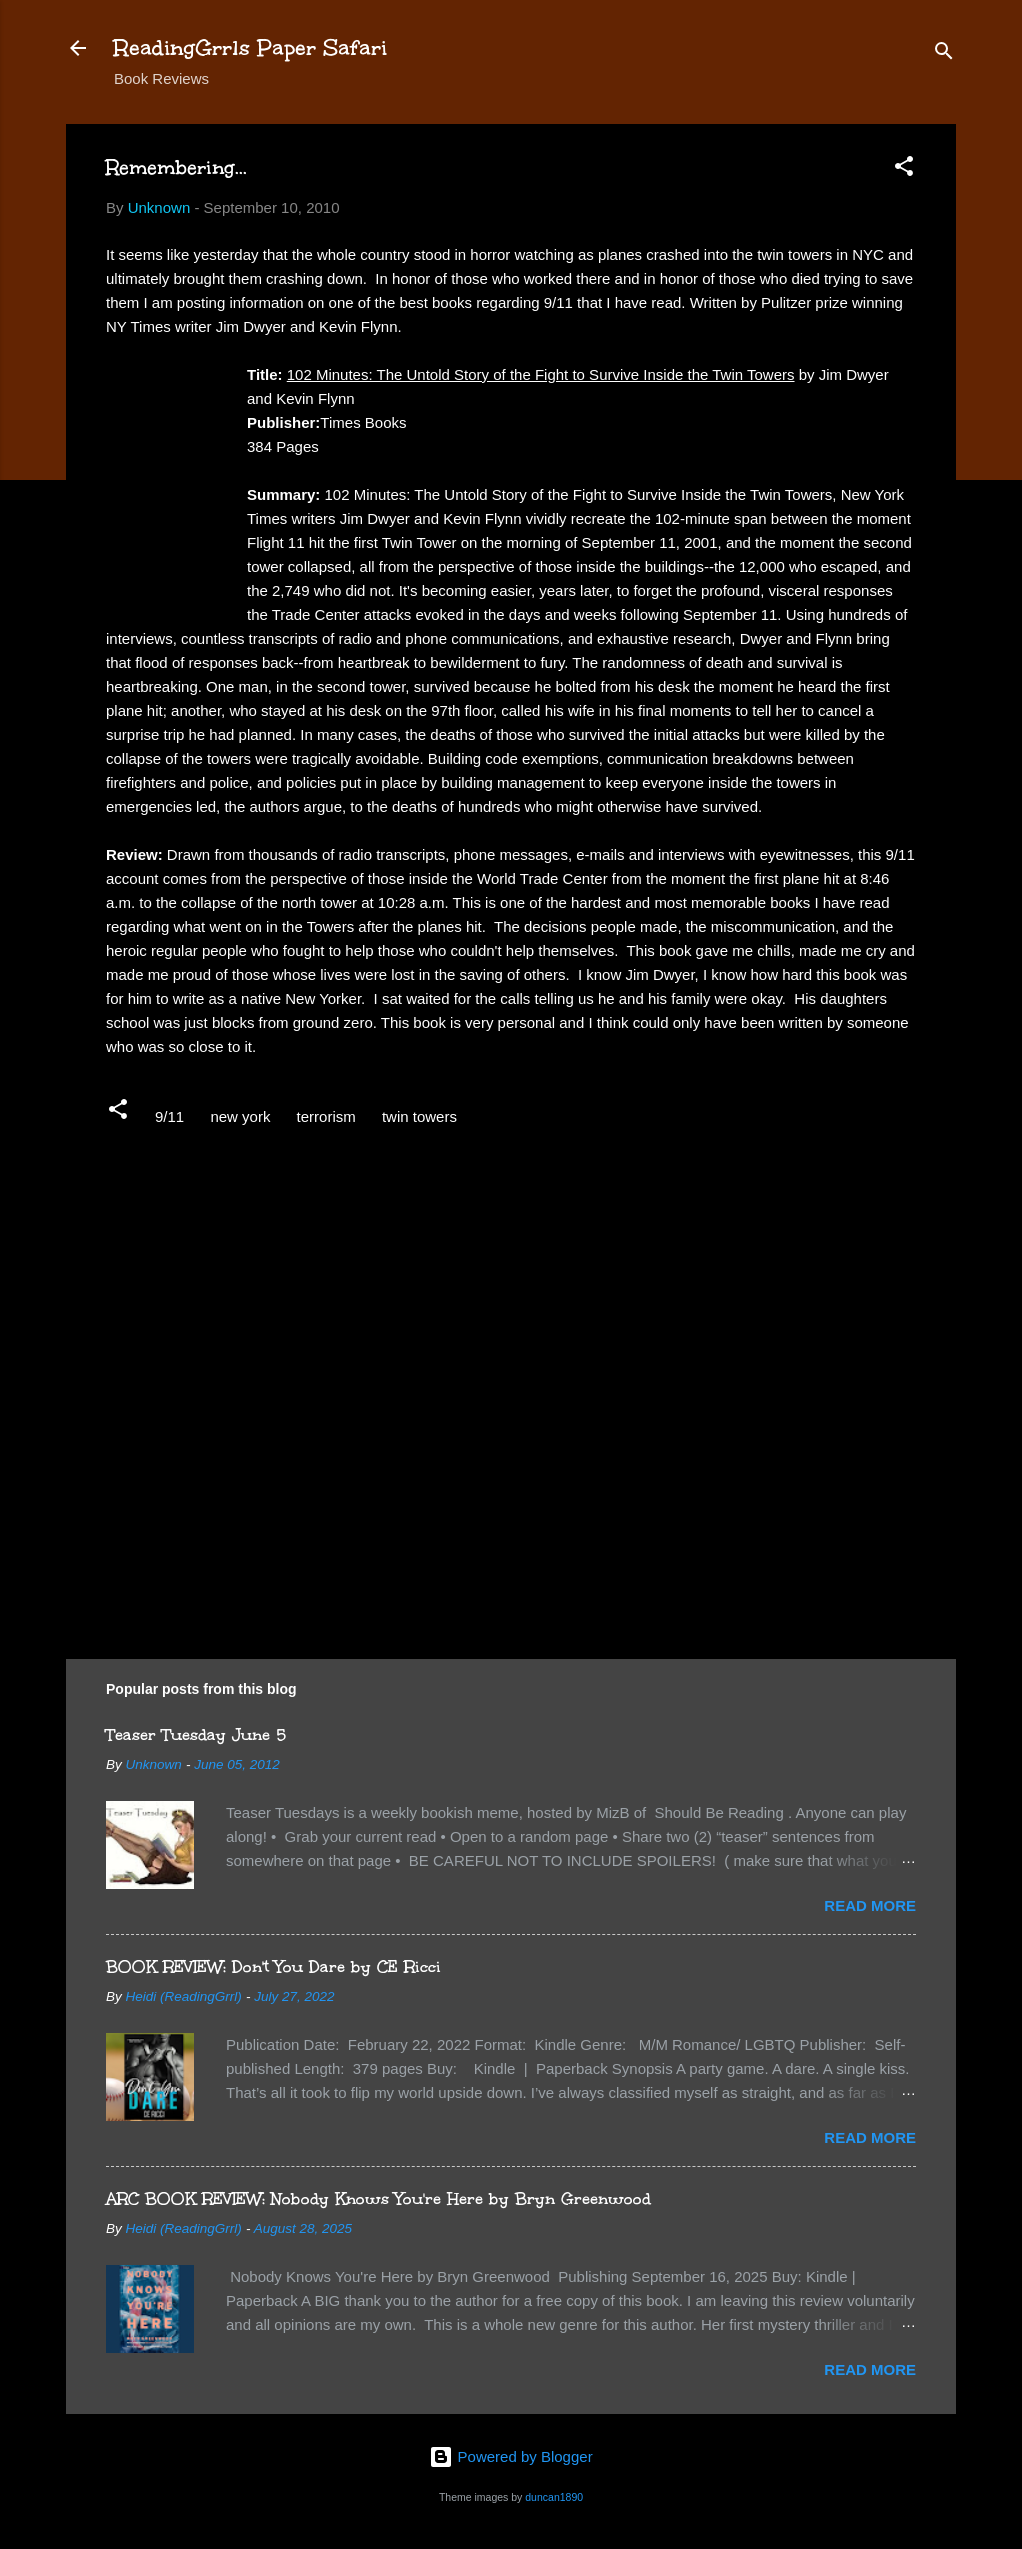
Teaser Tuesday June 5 (196, 1734)
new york (240, 1116)
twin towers (419, 1116)
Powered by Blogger (510, 2456)
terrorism (326, 1116)
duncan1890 (554, 2497)
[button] (904, 169)
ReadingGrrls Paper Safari (250, 47)
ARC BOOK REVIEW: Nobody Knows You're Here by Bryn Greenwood (378, 2198)
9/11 (169, 1116)
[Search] (944, 54)
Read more (870, 1905)
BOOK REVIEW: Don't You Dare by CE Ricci (273, 1966)
